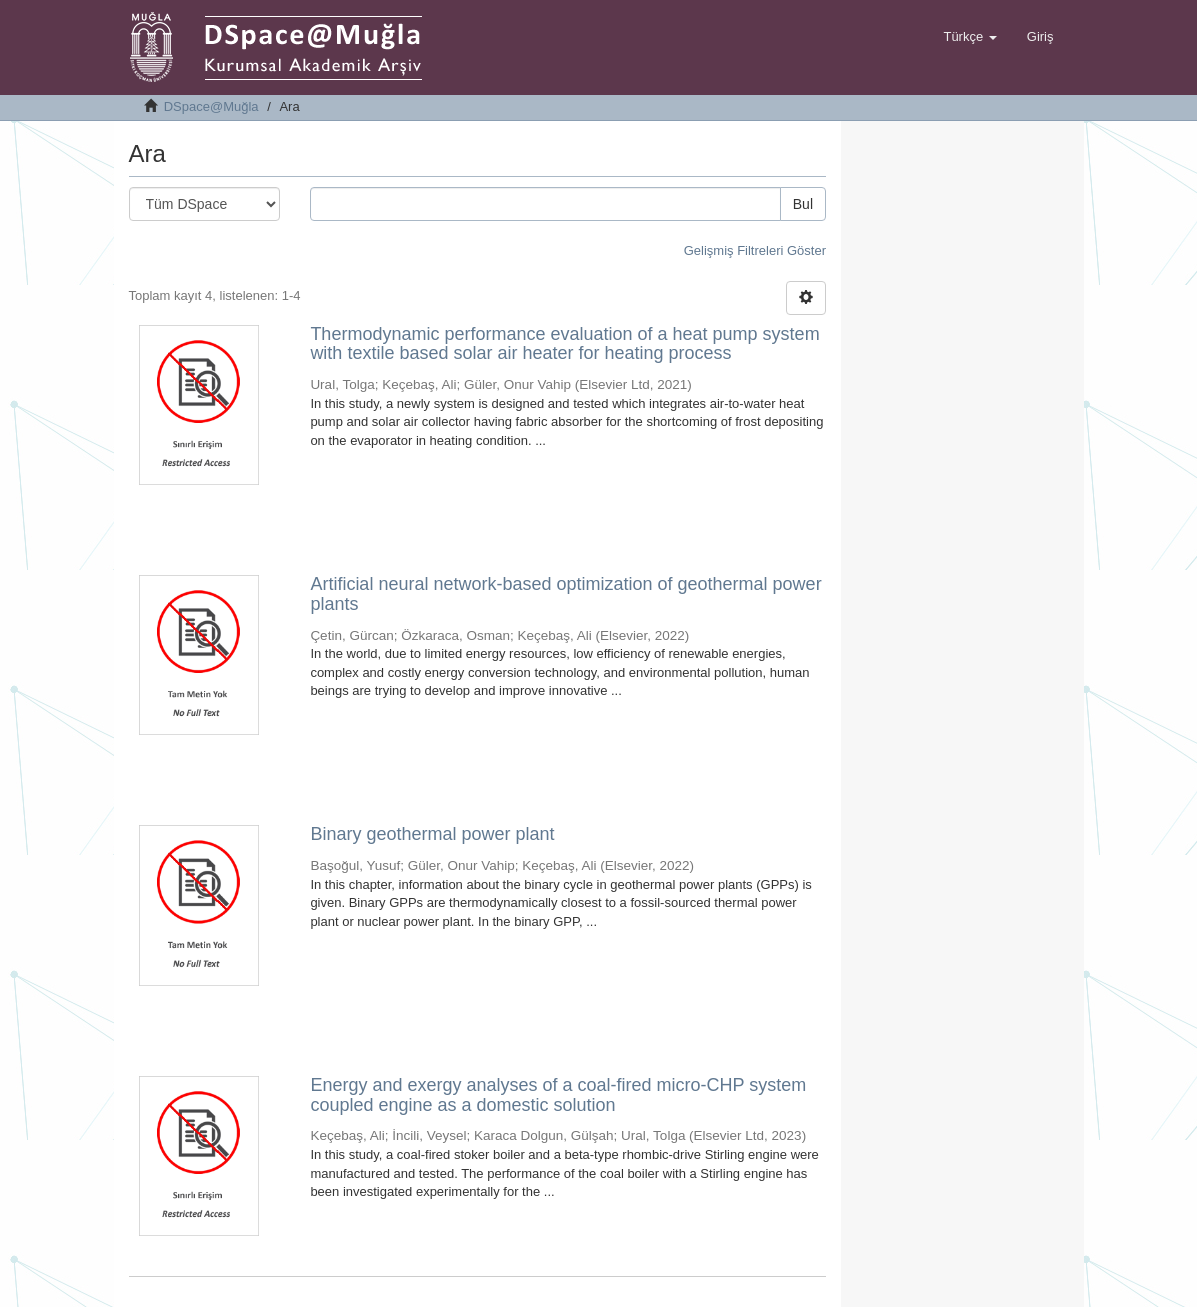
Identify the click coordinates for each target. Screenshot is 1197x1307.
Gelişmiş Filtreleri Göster (755, 250)
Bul (803, 204)
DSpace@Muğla (211, 106)
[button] (969, 37)
